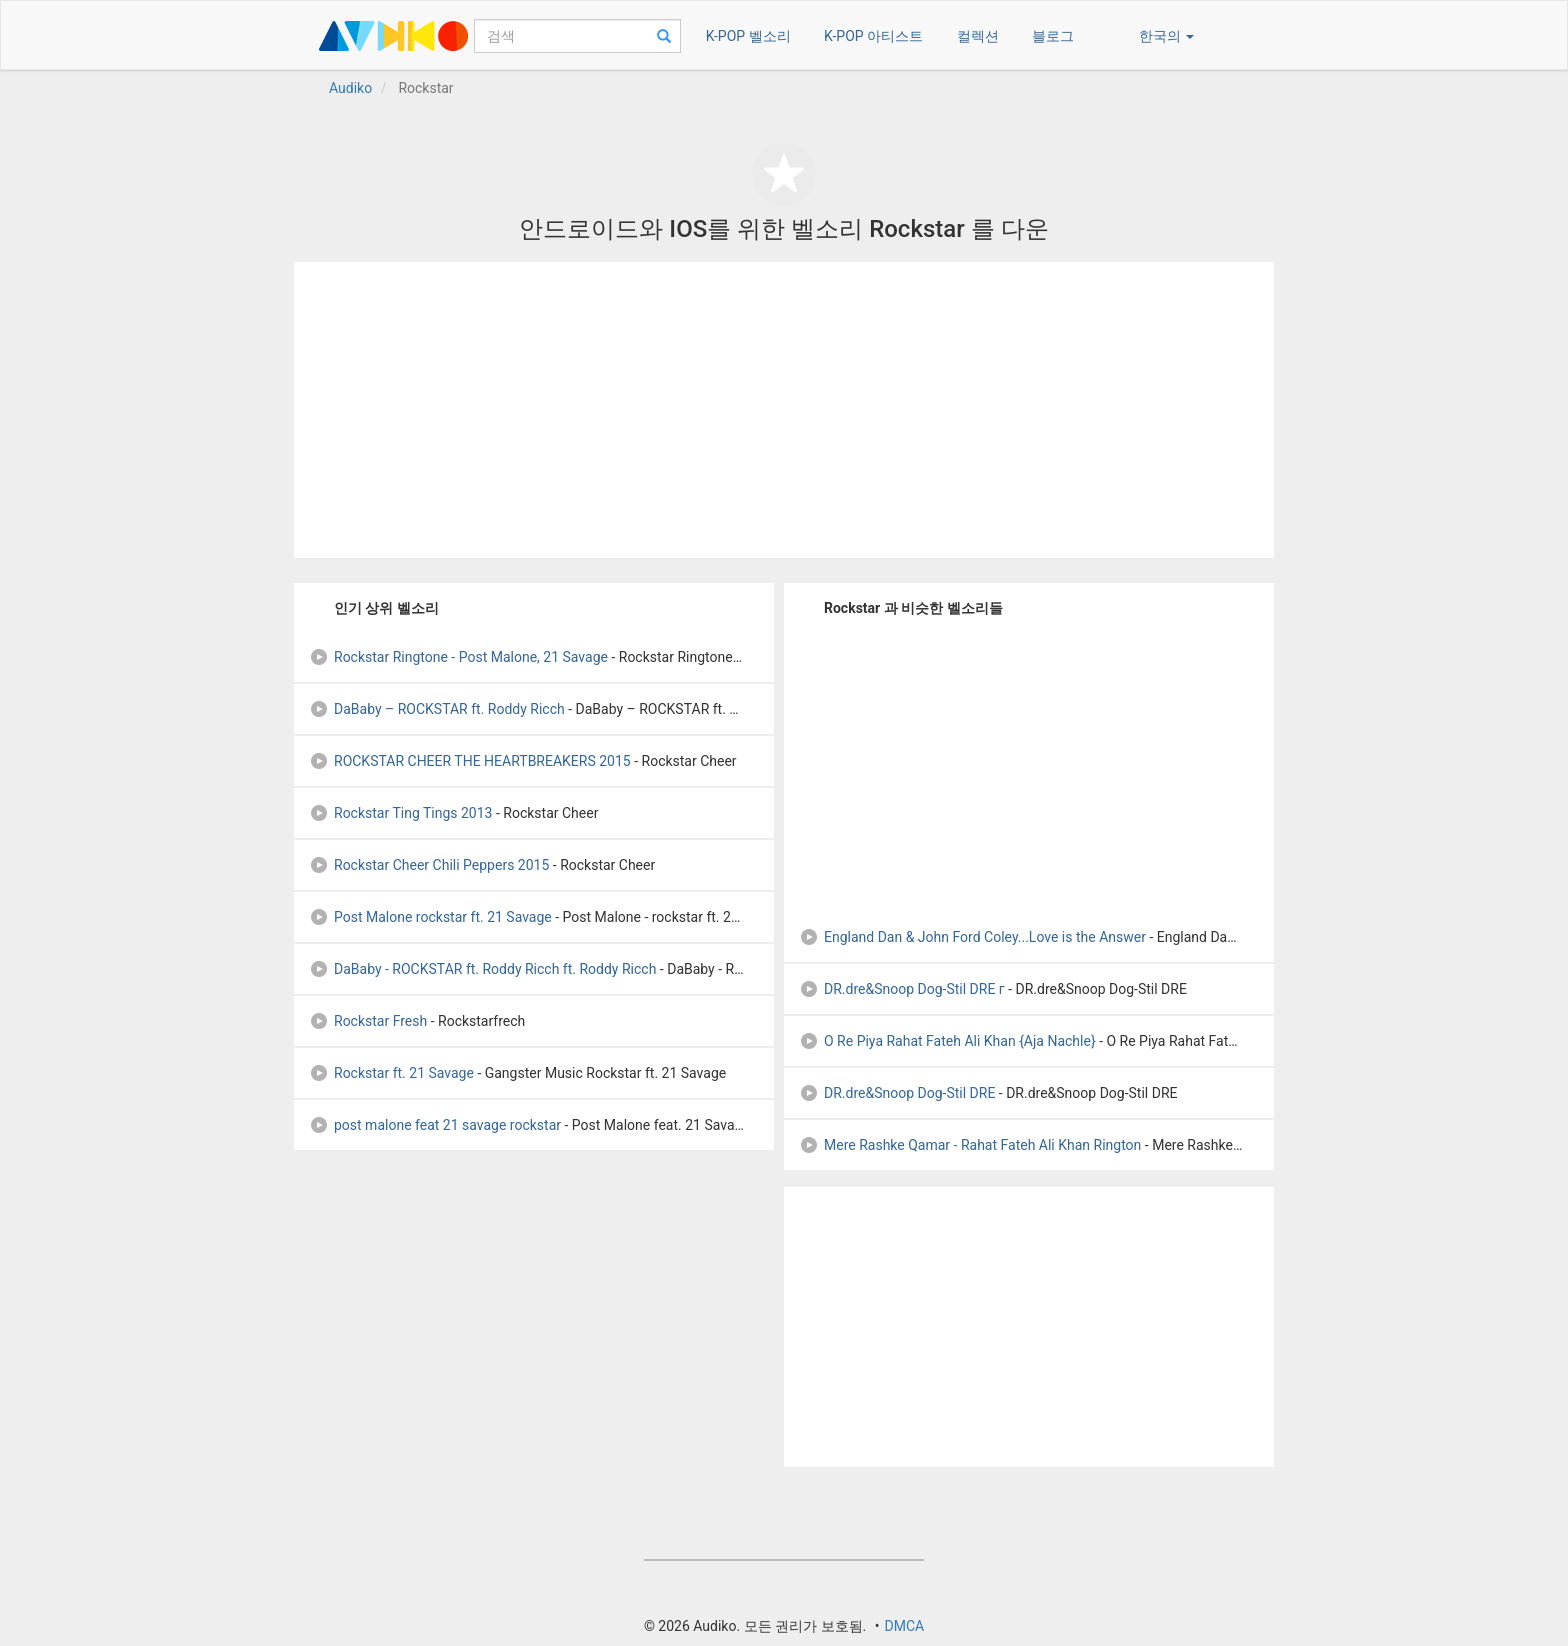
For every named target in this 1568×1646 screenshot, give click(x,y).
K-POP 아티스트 (873, 36)
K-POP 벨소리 (748, 36)
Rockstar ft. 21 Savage (391, 1073)
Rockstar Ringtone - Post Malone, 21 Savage (458, 657)
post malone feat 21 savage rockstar (435, 1125)
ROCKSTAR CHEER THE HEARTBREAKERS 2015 (470, 761)
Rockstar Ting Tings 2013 (400, 813)
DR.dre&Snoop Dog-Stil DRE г (902, 989)
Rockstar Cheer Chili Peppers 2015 (429, 865)
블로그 (1053, 36)
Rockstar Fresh (368, 1021)
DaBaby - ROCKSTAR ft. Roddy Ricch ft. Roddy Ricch (482, 969)
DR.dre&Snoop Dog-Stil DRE (897, 1093)
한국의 (1166, 36)
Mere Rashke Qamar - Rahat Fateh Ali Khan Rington (970, 1145)
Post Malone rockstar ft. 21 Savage (430, 917)
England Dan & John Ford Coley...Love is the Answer (972, 937)
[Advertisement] (784, 410)
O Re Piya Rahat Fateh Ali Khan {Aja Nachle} (947, 1041)
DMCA (904, 1626)
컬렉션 (978, 36)
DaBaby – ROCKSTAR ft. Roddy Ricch (437, 709)
